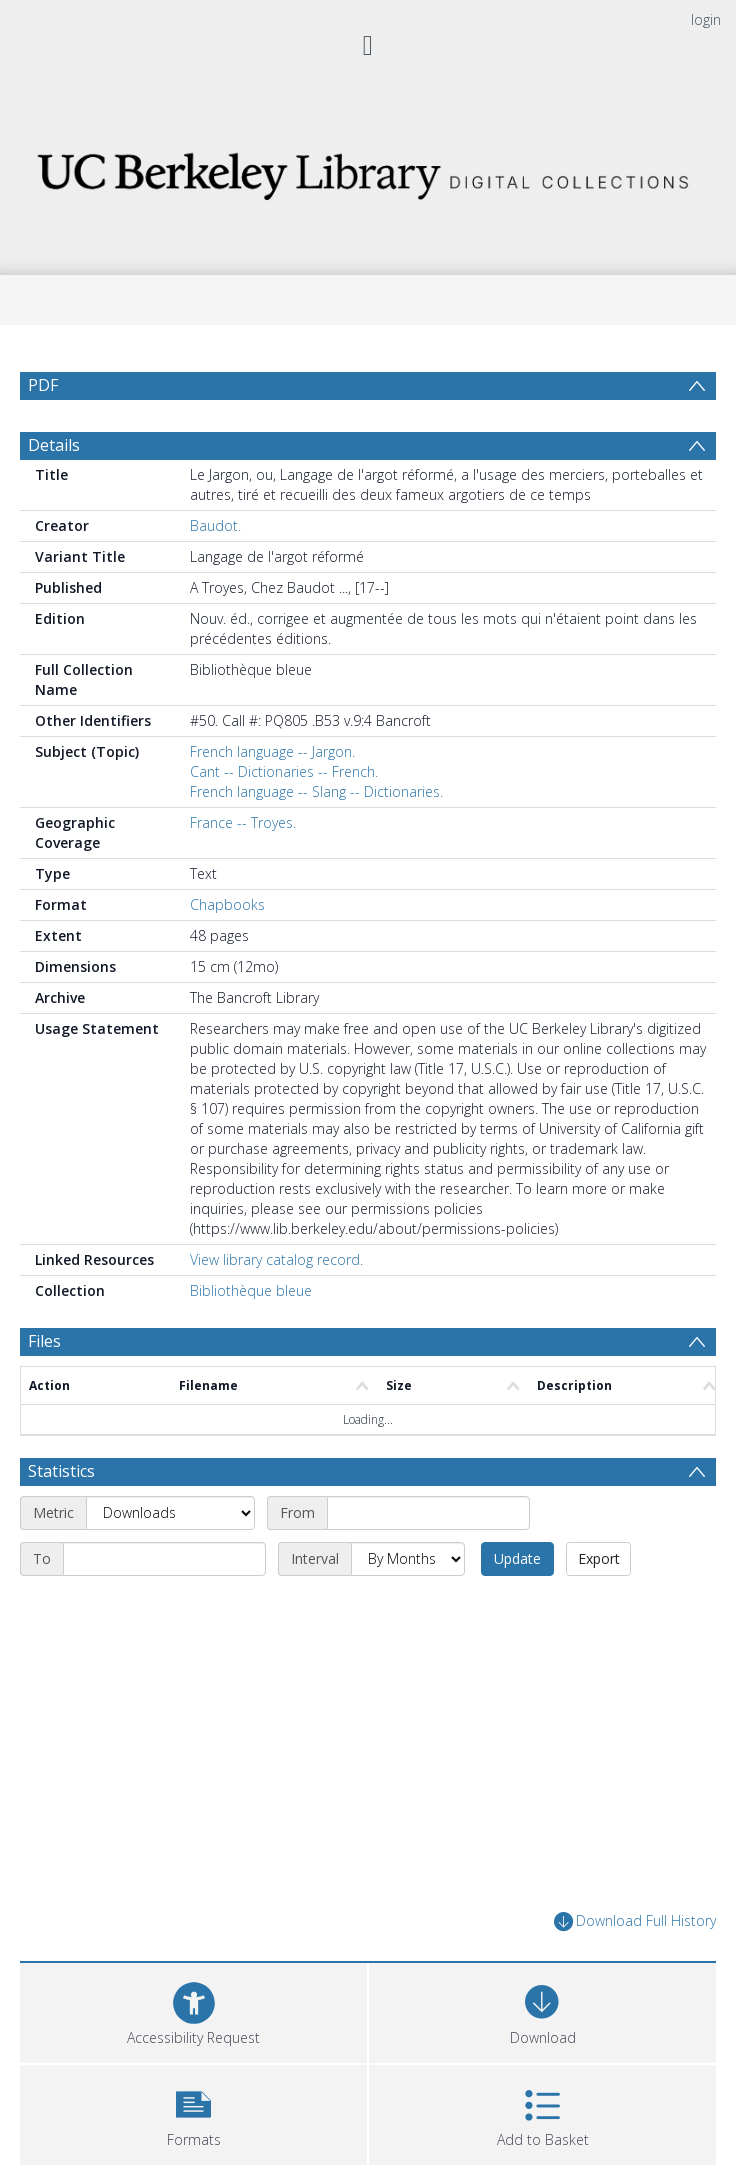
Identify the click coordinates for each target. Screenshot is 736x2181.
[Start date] (428, 1513)
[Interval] (408, 1559)
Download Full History (635, 1921)
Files (44, 1341)
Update (517, 1558)
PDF (43, 385)
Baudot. (215, 525)
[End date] (164, 1559)
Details (54, 445)
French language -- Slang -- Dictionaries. (316, 791)
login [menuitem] (706, 19)
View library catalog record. (276, 1259)
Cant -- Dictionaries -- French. (284, 771)
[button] (193, 2112)
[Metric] (170, 1513)
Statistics (61, 1471)
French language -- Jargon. (272, 751)
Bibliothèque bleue (251, 1290)
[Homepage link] (368, 170)
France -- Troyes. (243, 822)
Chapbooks (227, 904)
